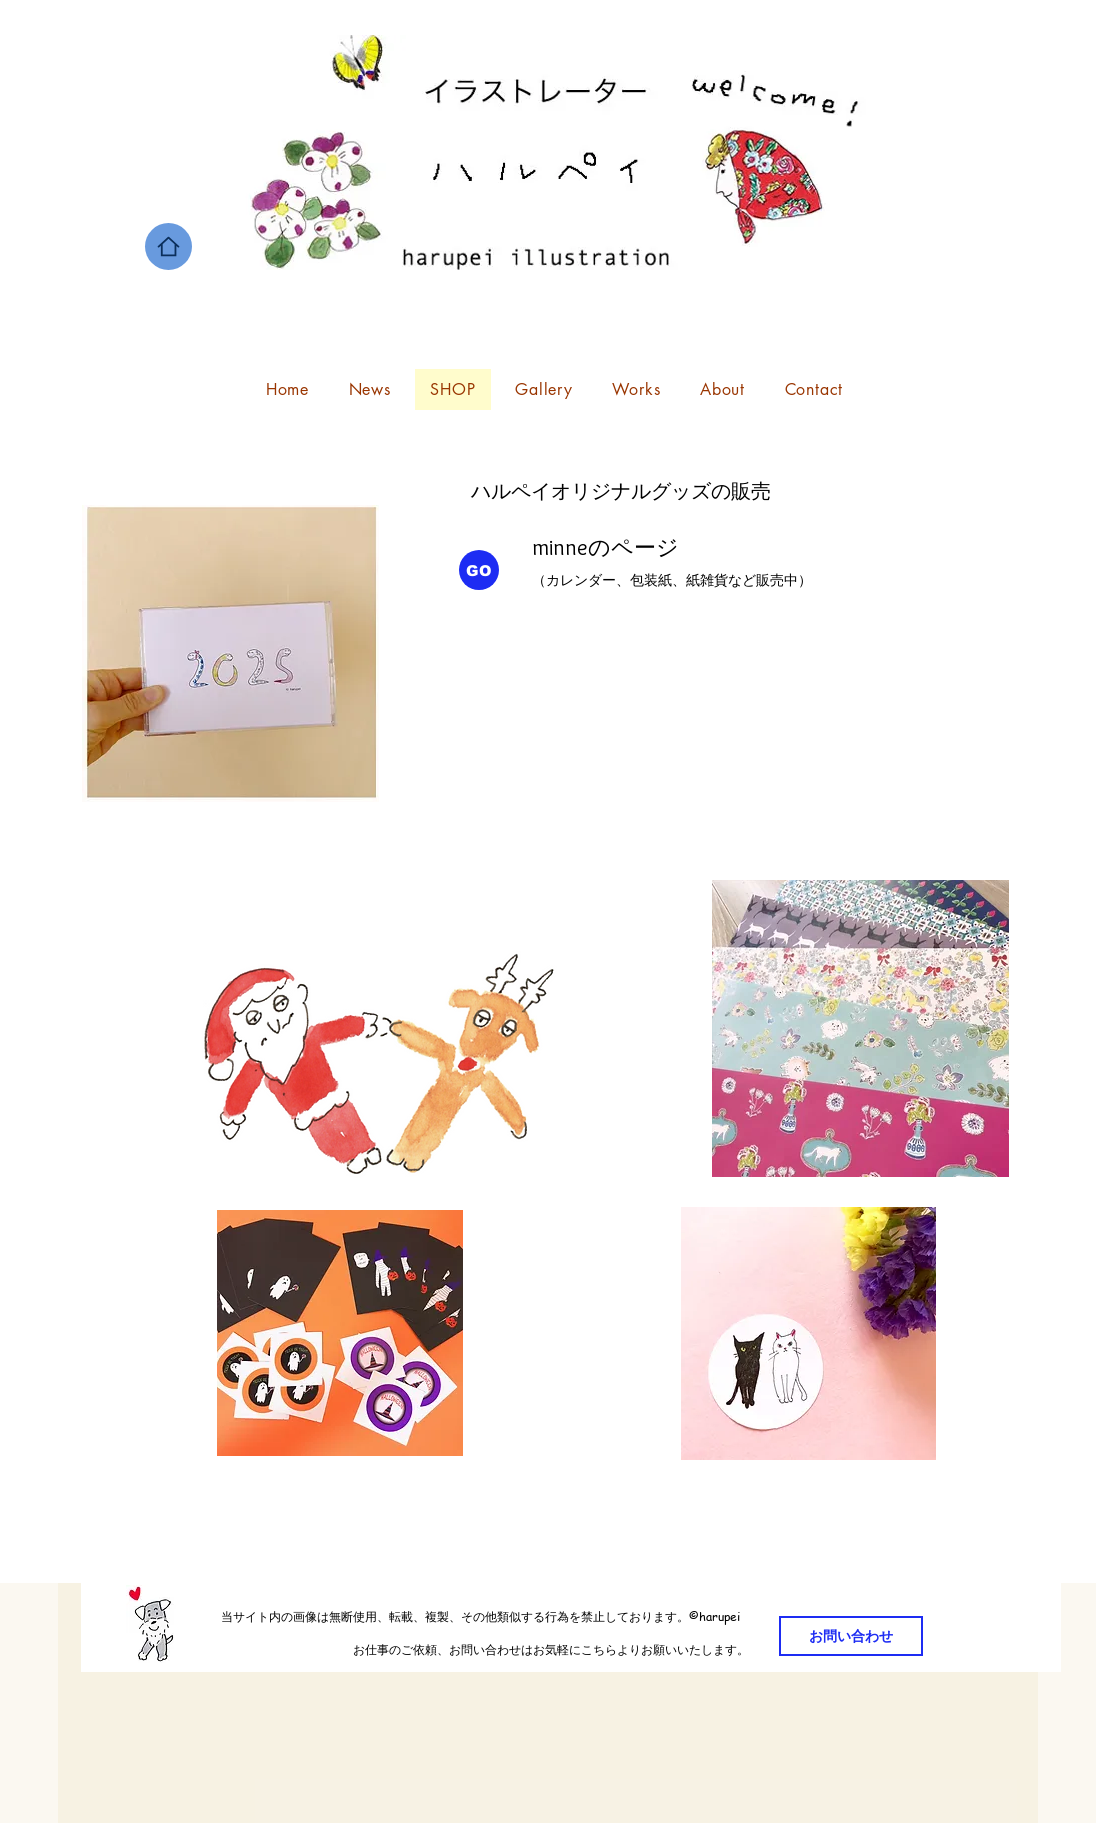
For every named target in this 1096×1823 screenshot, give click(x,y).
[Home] (168, 246)
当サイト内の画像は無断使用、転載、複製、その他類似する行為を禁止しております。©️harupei (414, 1616)
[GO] (479, 570)
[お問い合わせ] (851, 1636)
